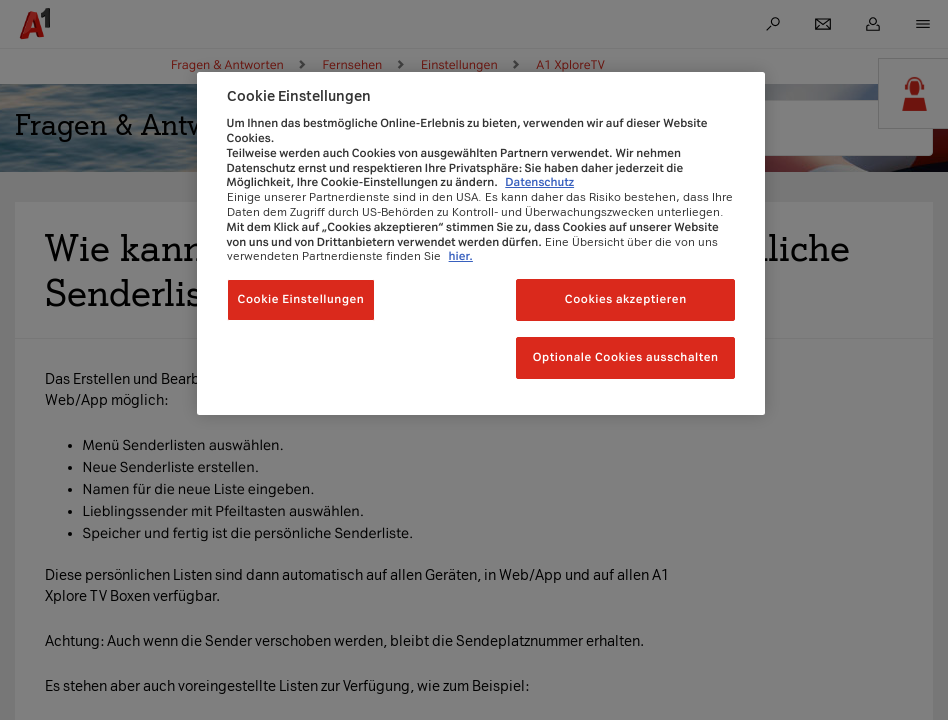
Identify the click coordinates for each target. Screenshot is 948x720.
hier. (461, 256)
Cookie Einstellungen (301, 299)
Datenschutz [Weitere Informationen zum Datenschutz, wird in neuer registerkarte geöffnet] (539, 182)
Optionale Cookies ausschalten (626, 357)
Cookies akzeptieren (626, 299)
